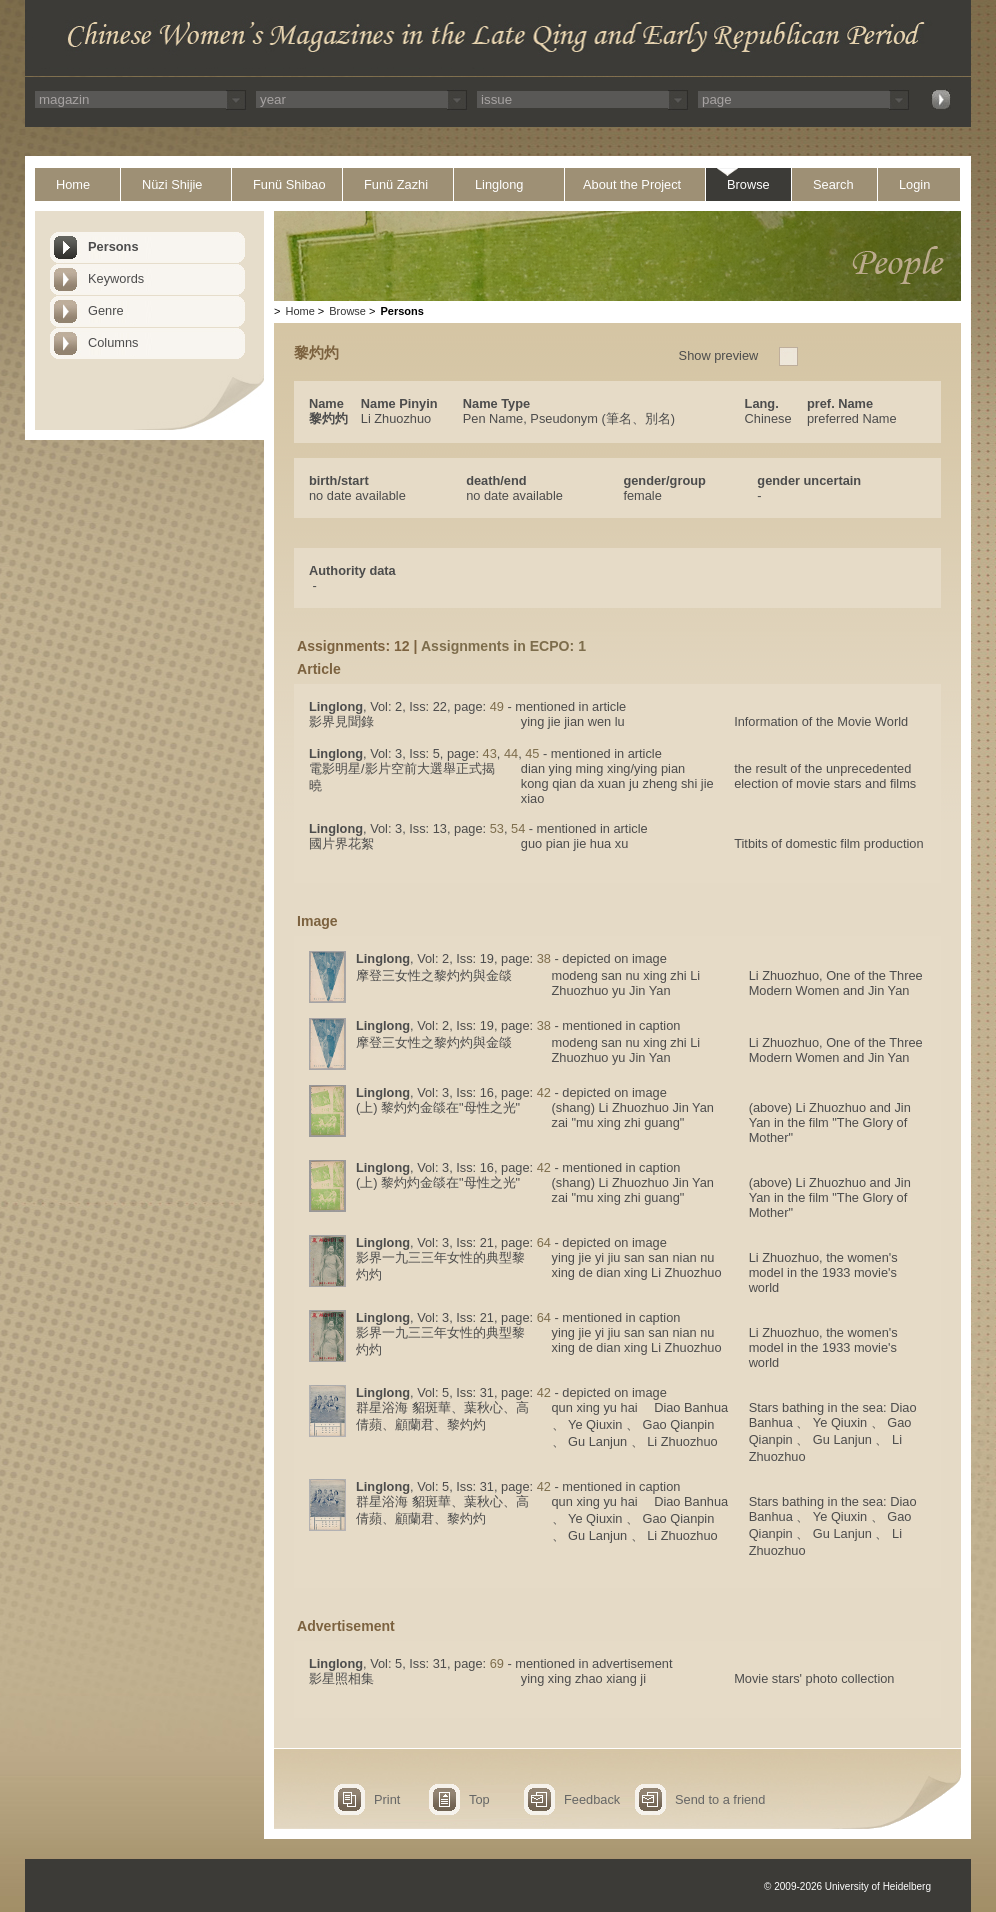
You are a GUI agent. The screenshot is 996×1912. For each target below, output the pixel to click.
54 (518, 828)
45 (532, 753)
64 (544, 1242)
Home (73, 184)
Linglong (499, 184)
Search (833, 184)
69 (497, 1663)
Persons (113, 246)
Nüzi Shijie (172, 184)
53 (497, 828)
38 (544, 958)
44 (511, 753)
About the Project (632, 184)
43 (490, 753)
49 (497, 706)
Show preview (719, 355)
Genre (106, 310)
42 (544, 1092)
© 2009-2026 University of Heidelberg (847, 1886)
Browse (748, 184)
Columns (113, 342)
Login (914, 184)
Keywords (116, 278)
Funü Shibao (289, 184)
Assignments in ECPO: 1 (503, 646)
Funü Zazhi (396, 184)
